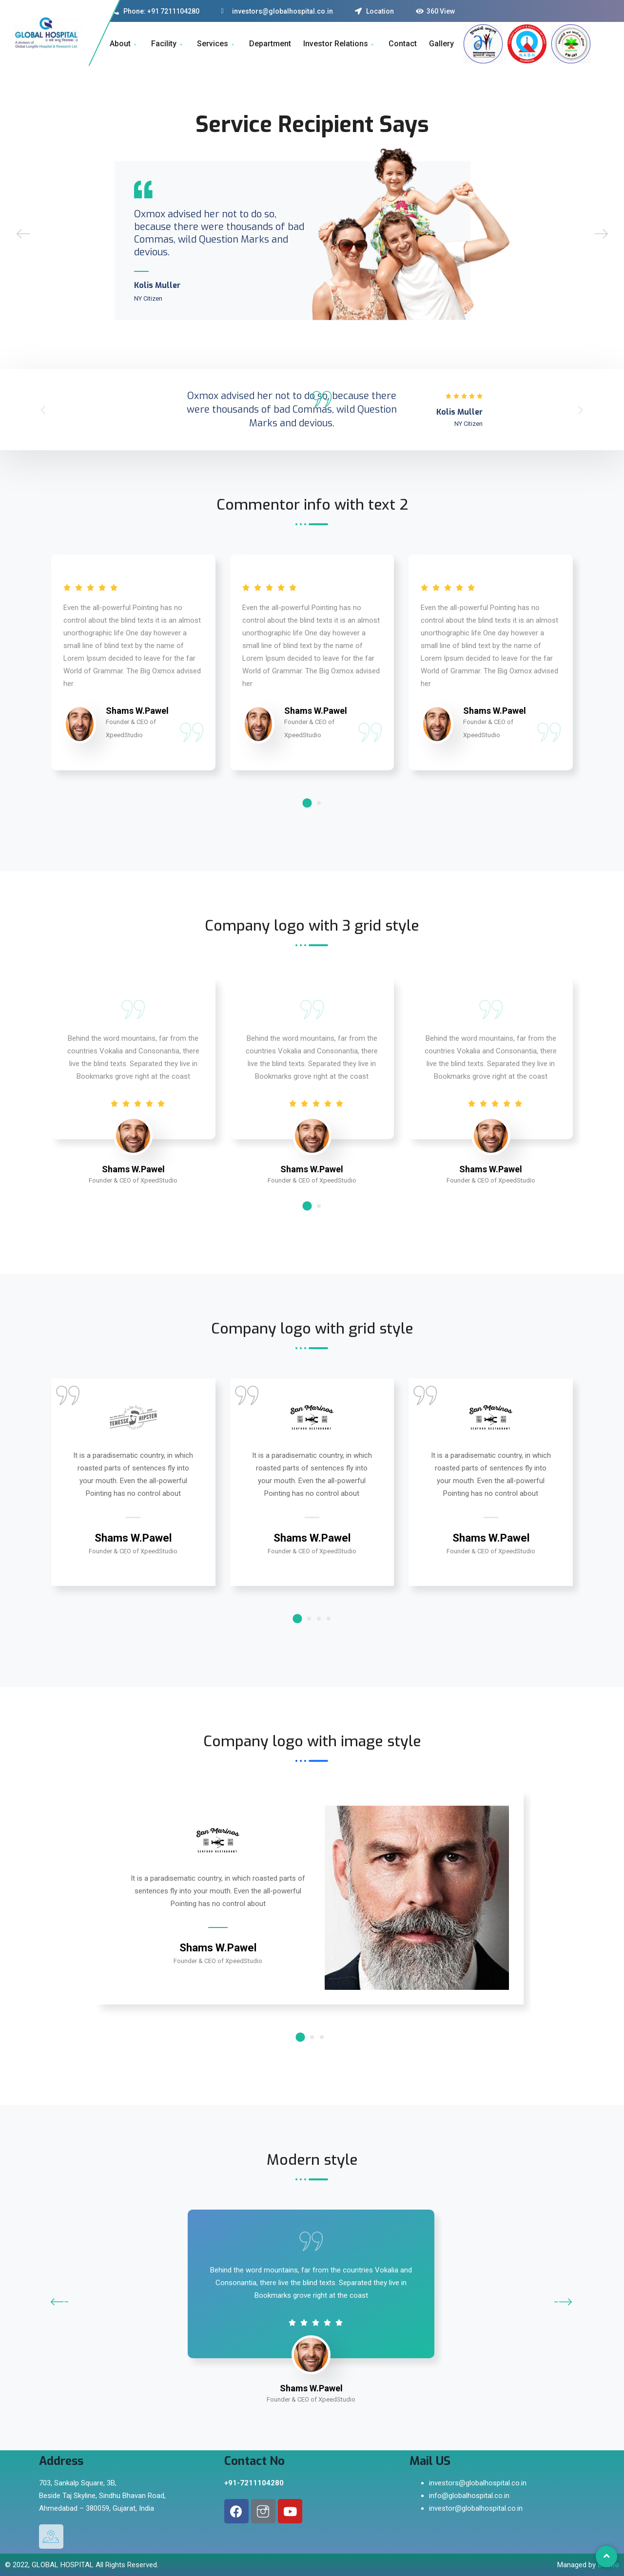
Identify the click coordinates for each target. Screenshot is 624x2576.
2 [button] (319, 803)
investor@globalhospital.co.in (476, 2508)
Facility (168, 43)
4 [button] (329, 1619)
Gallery (441, 43)
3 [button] (319, 1619)
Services (216, 43)
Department (270, 43)
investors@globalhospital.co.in (477, 2483)
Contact (403, 43)
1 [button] (307, 802)
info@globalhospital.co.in (469, 2495)
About (124, 43)
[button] (43, 409)
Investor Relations (339, 43)
